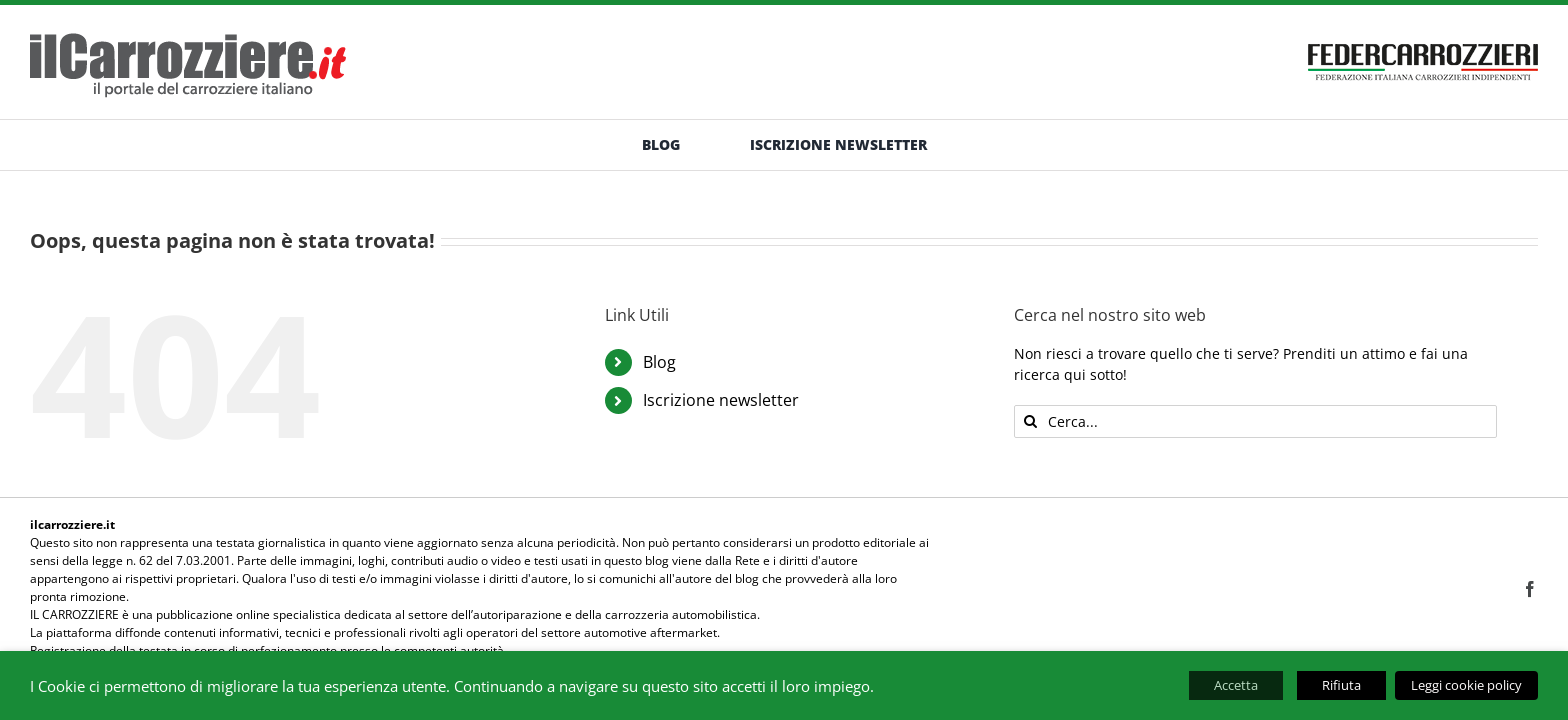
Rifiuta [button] (1341, 685)
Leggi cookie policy (1466, 685)
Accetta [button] (1236, 685)
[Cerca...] (1255, 421)
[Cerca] (1030, 421)
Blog (659, 362)
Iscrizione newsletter (721, 400)
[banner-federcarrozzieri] (1423, 38)
